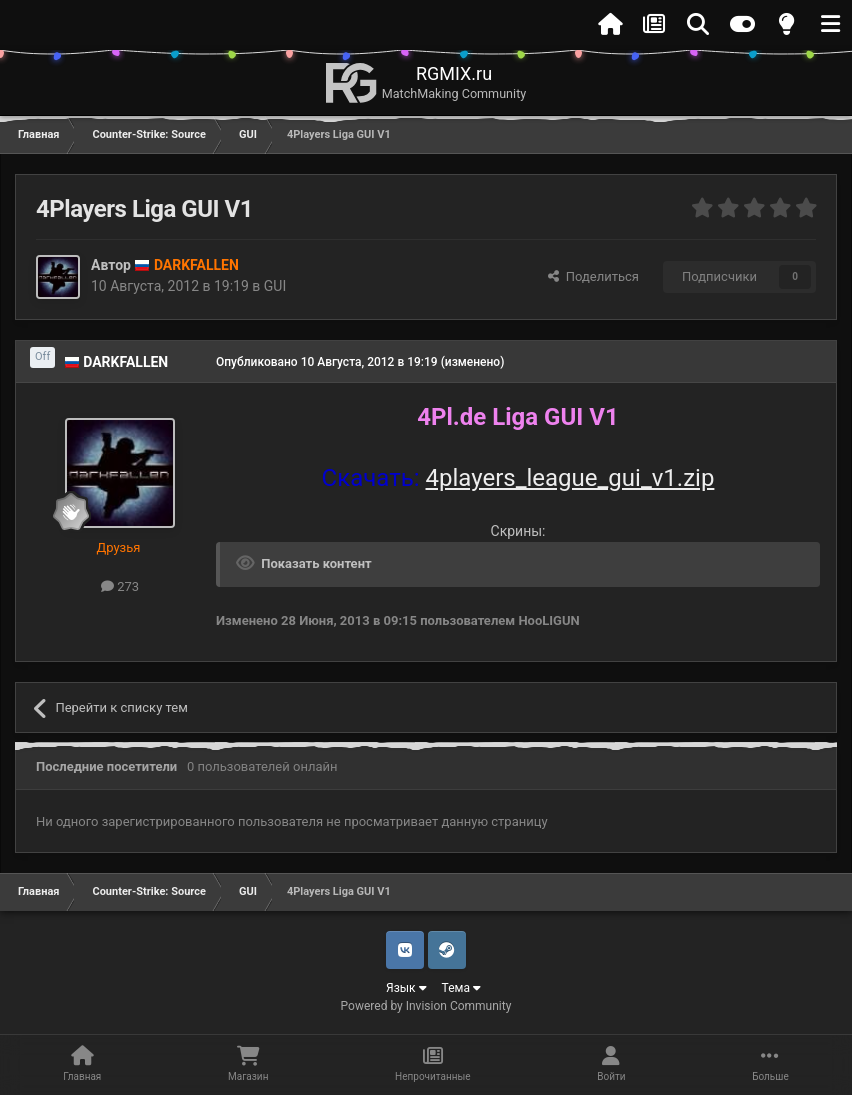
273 (120, 586)
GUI (275, 286)
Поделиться (593, 276)
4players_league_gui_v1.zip (570, 478)
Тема (461, 988)
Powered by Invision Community (426, 1006)
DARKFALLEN (125, 362)
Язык (406, 988)
